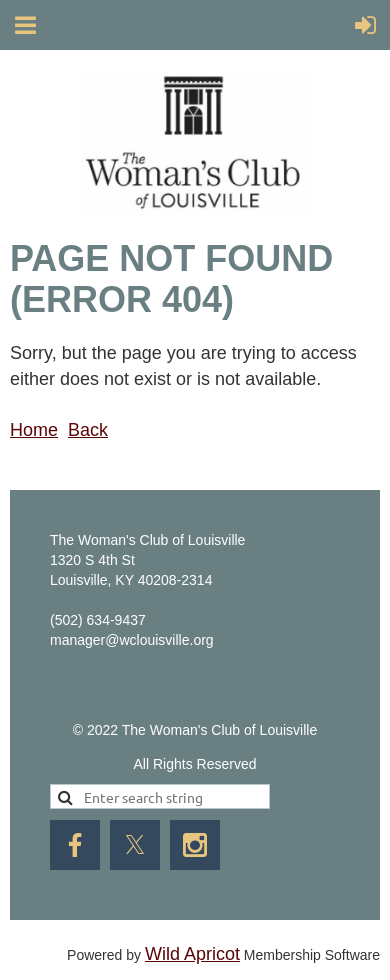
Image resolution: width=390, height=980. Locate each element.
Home (34, 430)
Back (88, 430)
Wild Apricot (192, 954)
